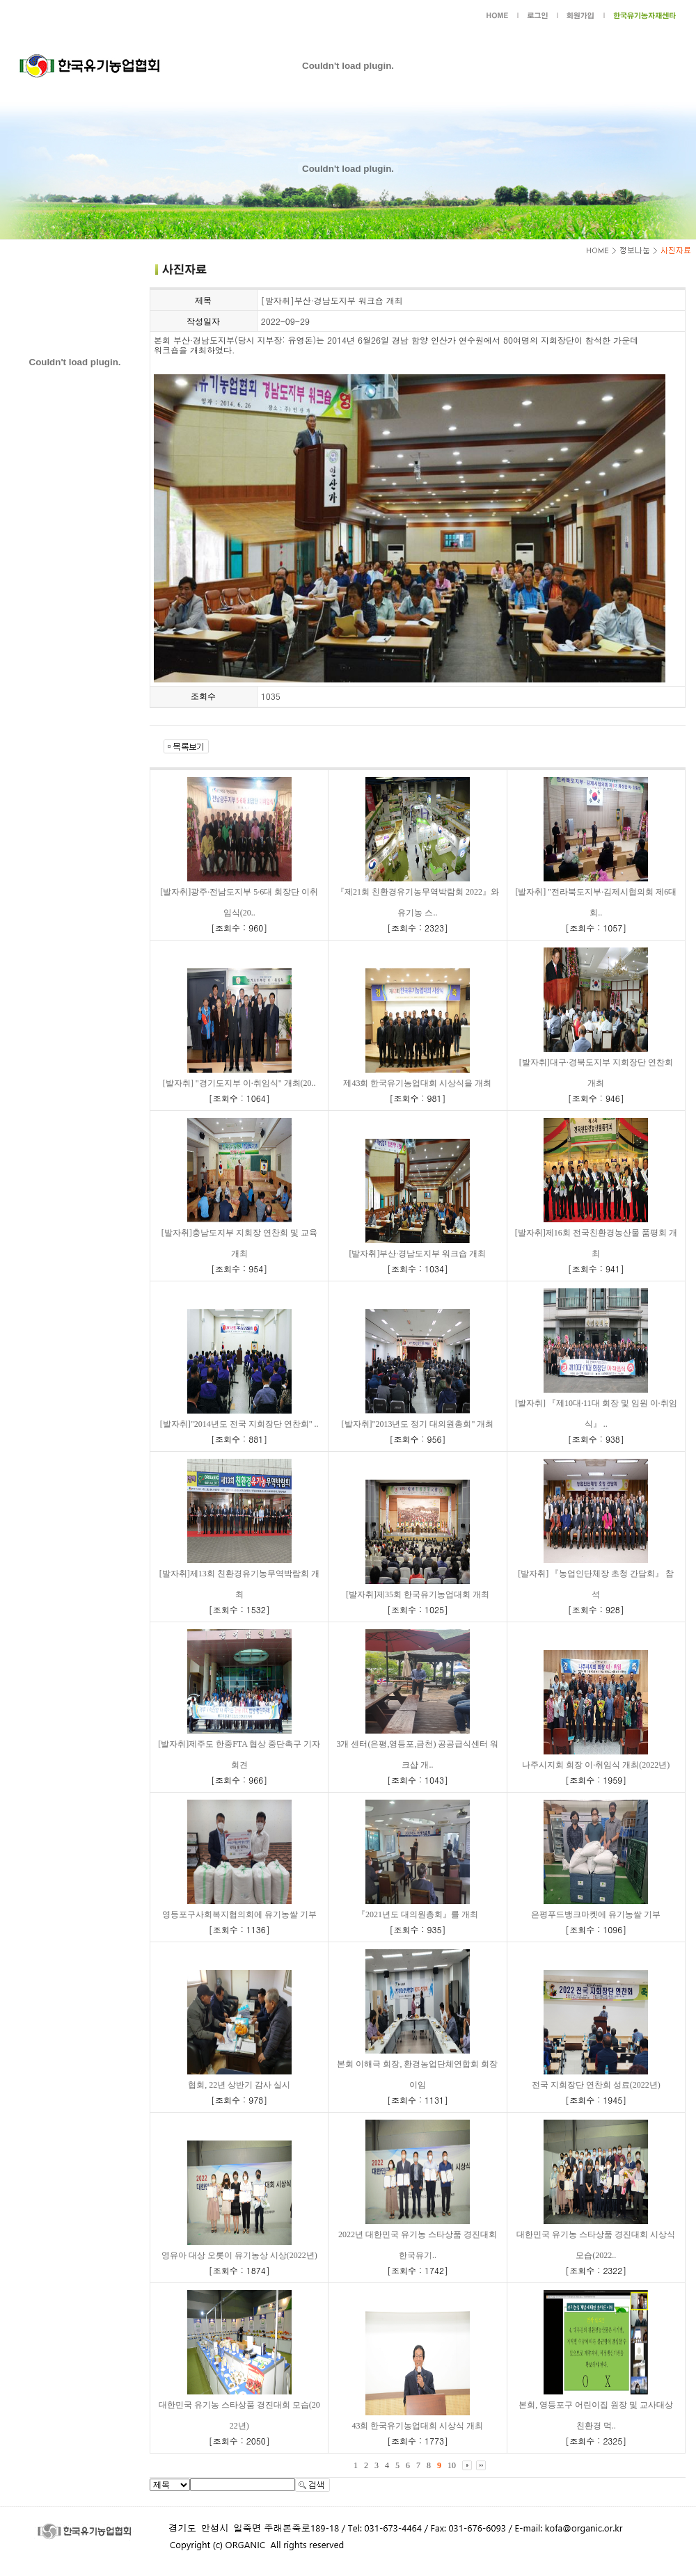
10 (452, 2465)
